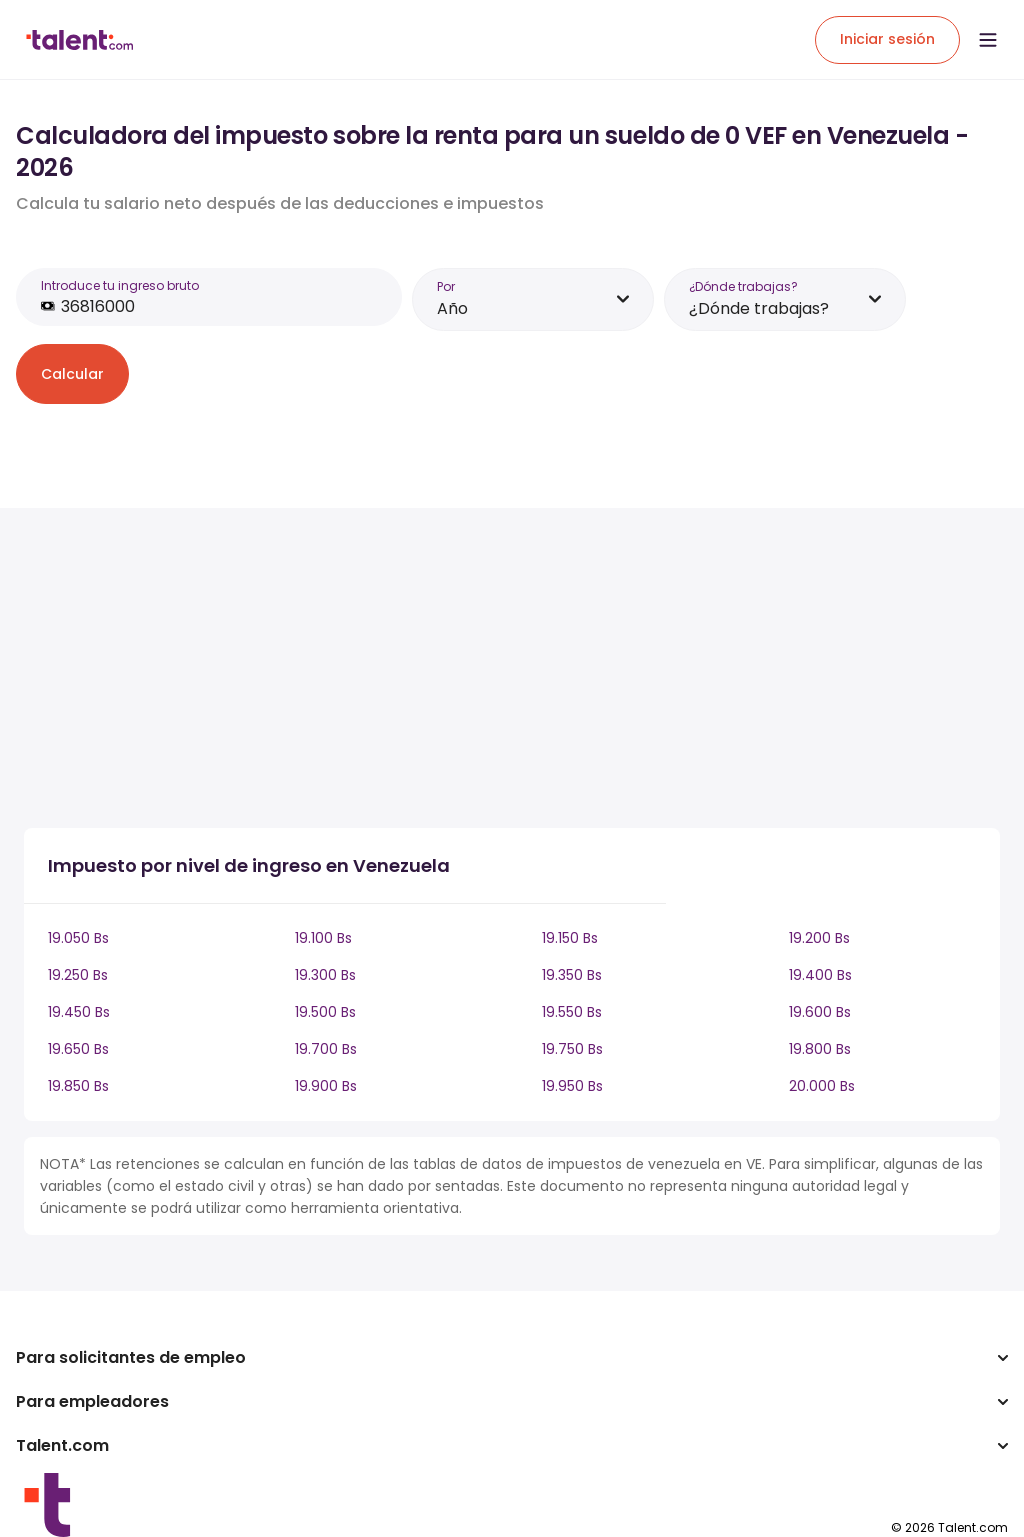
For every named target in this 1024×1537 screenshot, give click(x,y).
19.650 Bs (78, 1049)
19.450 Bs (79, 1012)
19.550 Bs (572, 1012)
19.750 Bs (572, 1049)
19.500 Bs (325, 1012)
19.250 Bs (78, 975)
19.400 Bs (820, 975)
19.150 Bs (570, 938)
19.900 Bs (326, 1086)
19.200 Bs (819, 938)
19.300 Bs (325, 975)
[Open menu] (988, 40)
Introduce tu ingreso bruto (120, 285)
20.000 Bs (822, 1086)
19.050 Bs (78, 938)
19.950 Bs (572, 1086)
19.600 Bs (820, 1012)
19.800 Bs (820, 1049)
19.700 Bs (326, 1049)
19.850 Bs (78, 1086)
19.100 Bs (323, 938)
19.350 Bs (572, 975)
